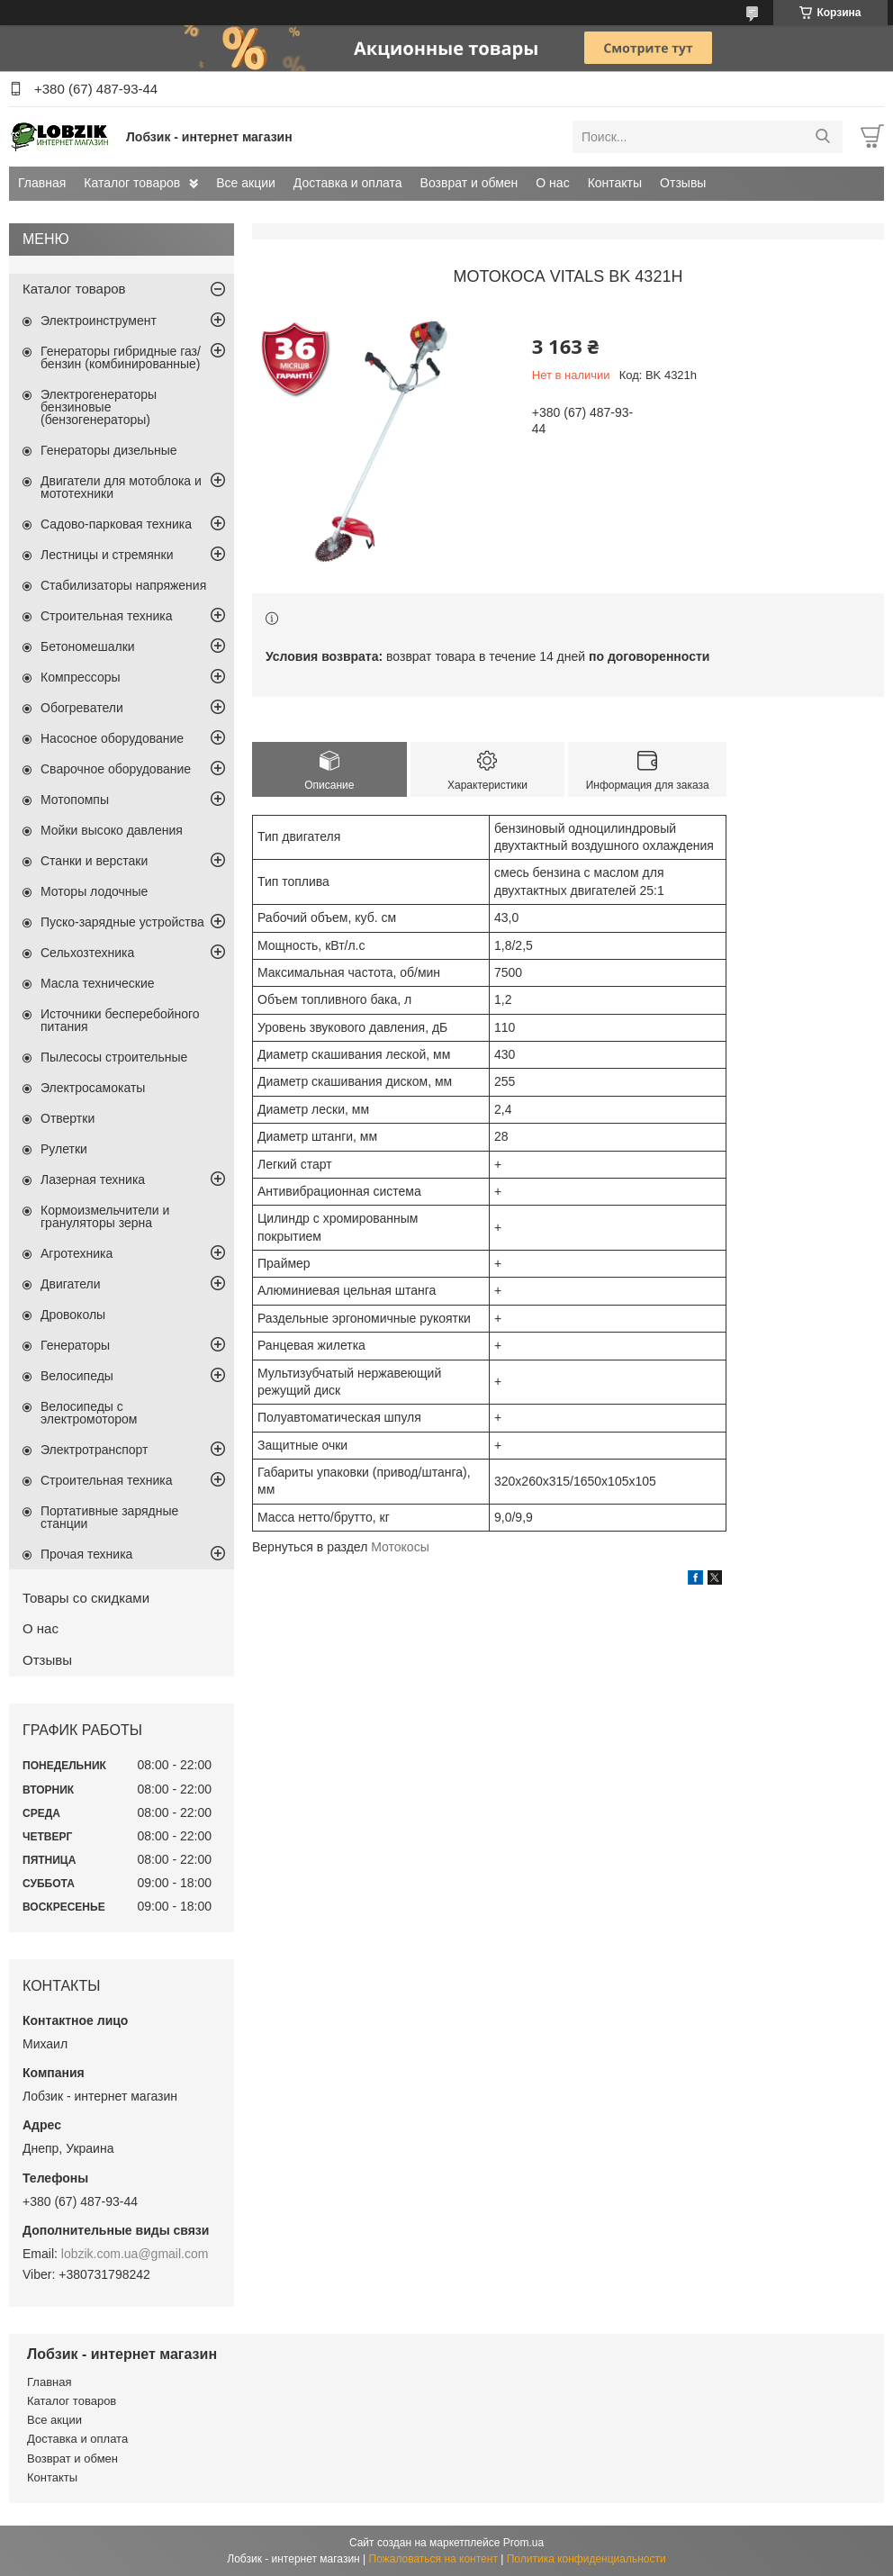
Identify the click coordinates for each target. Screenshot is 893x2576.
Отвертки (68, 1118)
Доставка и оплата (347, 183)
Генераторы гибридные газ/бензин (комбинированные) (121, 357)
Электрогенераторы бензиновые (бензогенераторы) (99, 407)
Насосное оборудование (112, 738)
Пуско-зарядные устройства (122, 922)
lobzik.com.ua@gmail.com (135, 2253)
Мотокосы (399, 1547)
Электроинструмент (99, 320)
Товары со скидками (86, 1597)
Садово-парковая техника (116, 524)
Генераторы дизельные (109, 450)
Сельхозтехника (87, 952)
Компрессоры (81, 677)
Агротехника (77, 1253)
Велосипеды (77, 1376)
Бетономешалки (88, 646)
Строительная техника (106, 616)
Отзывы (683, 183)
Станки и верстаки (94, 861)
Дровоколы (73, 1314)
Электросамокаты (93, 1087)
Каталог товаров (132, 183)
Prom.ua (523, 2542)
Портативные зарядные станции (109, 1517)
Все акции (245, 183)
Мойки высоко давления (112, 830)
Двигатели (71, 1284)
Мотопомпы (75, 799)
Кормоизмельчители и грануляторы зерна (105, 1216)
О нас (552, 183)
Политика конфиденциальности (586, 2559)
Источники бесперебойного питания (120, 1020)
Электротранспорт (95, 1449)
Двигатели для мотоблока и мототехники (121, 487)
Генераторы (75, 1345)
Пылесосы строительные (114, 1057)
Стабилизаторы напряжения (123, 585)
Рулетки (64, 1149)
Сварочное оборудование (116, 769)
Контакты (615, 183)
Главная (42, 183)
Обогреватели (82, 707)
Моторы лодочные (94, 891)
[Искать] (822, 137)
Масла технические (98, 983)
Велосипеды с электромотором (89, 1412)
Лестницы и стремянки (107, 554)
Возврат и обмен (469, 183)
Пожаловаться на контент (433, 2559)
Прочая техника (86, 1554)
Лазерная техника (93, 1179)
